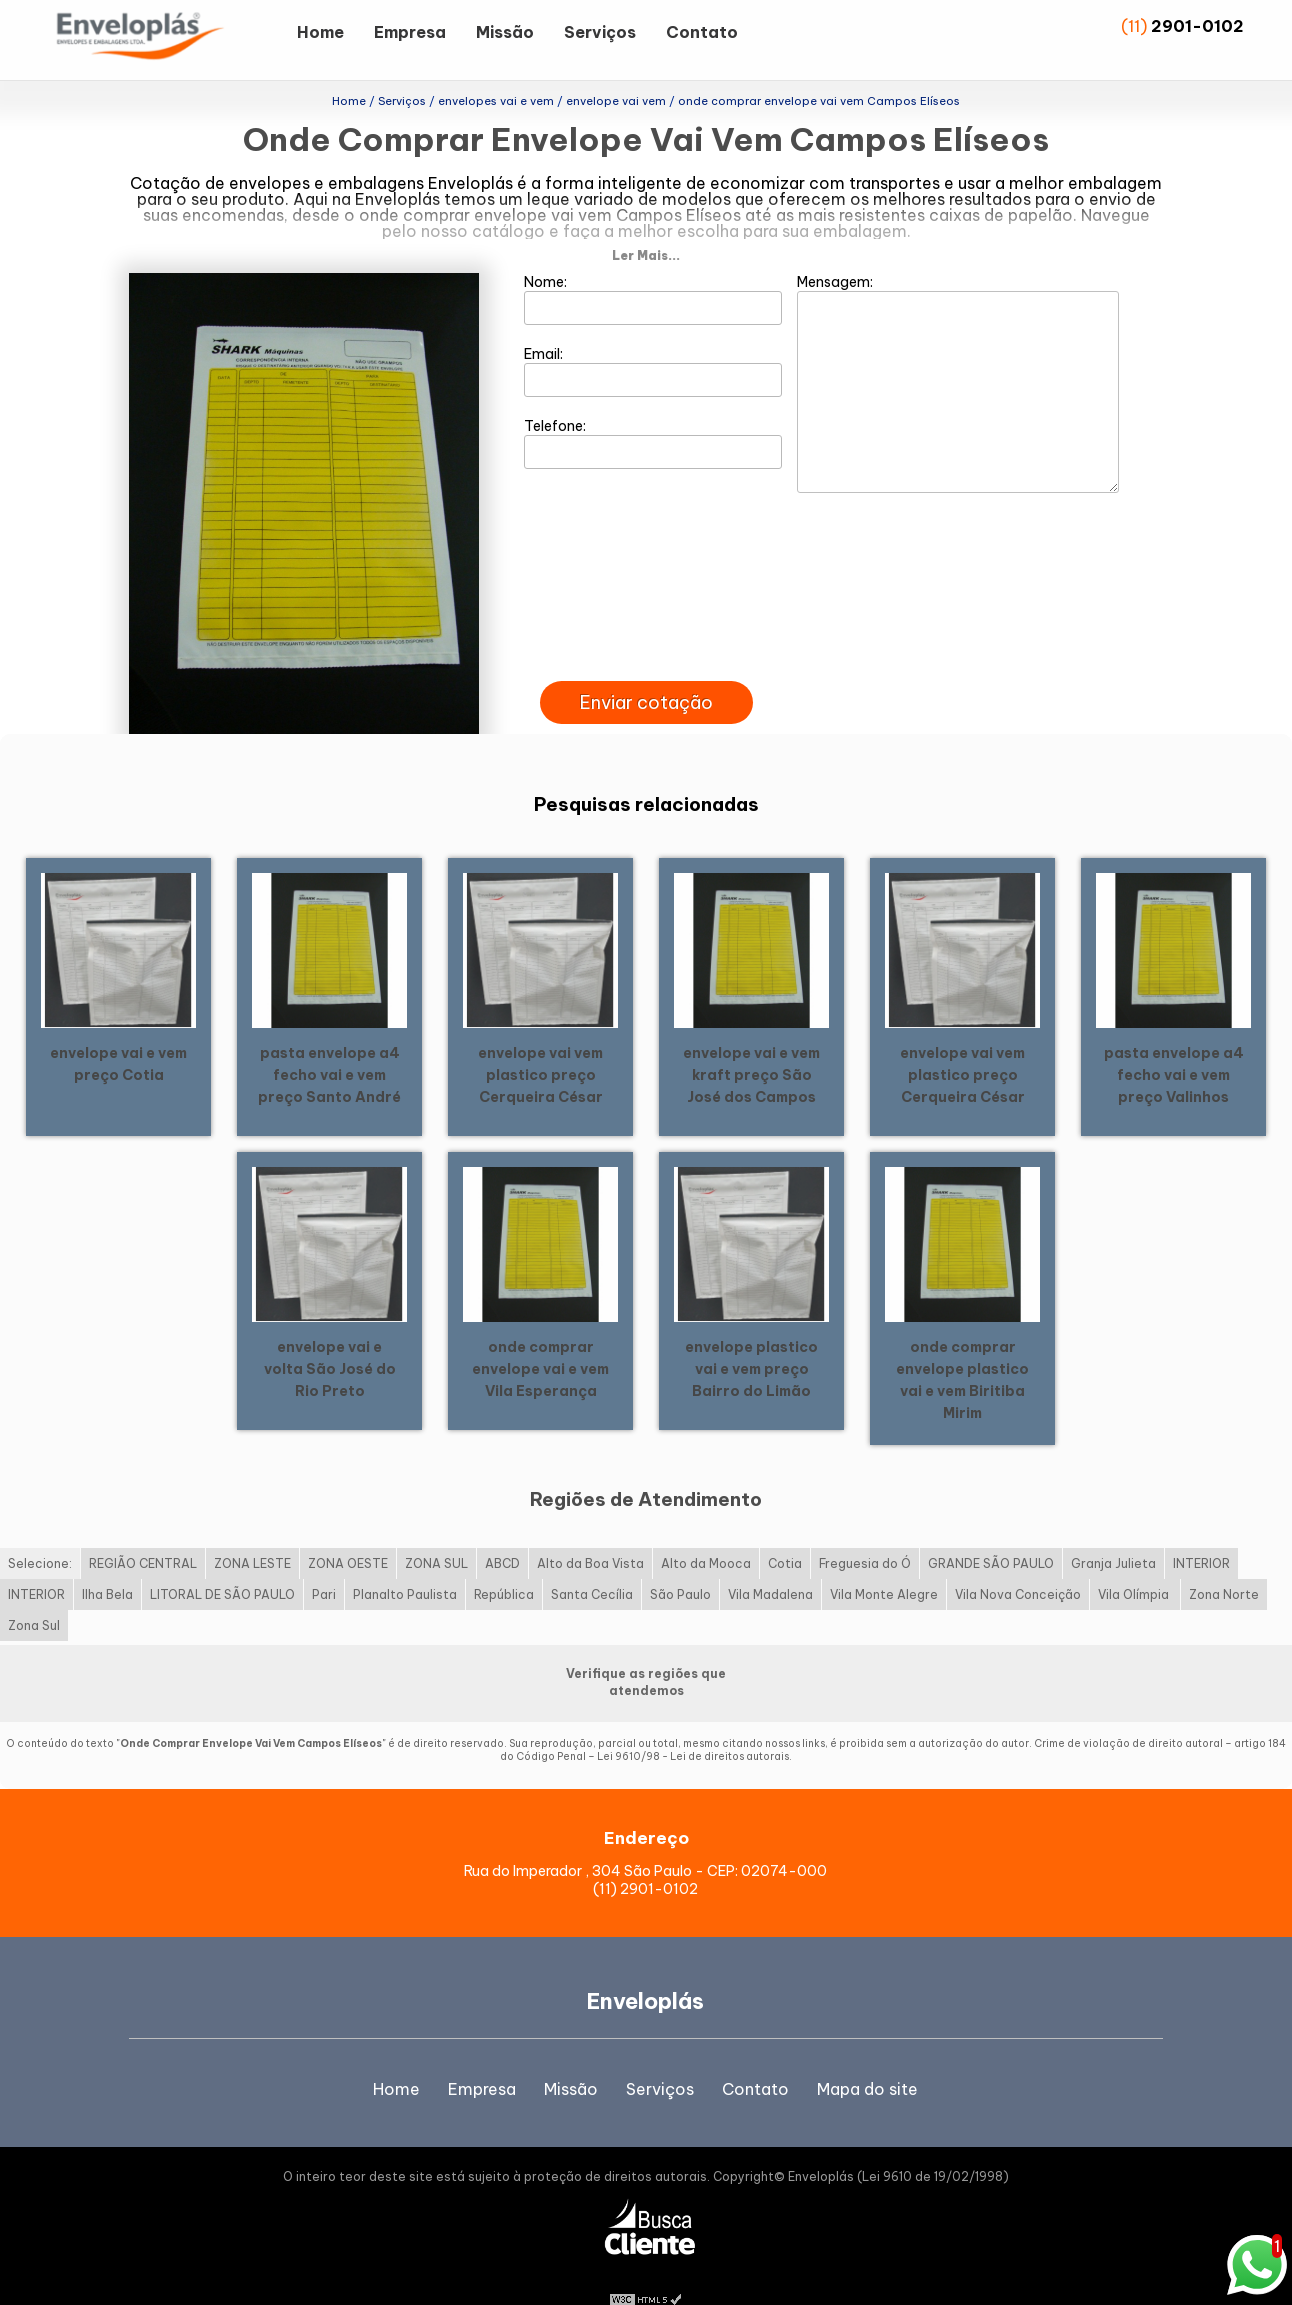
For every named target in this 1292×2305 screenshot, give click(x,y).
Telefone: (653, 411)
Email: (653, 339)
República (504, 1562)
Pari (324, 1562)
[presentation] (646, 626)
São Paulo (680, 1562)
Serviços (600, 32)
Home (320, 32)
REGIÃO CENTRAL (143, 1531)
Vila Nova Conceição (1018, 1562)
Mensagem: (958, 351)
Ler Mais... (646, 223)
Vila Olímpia (1135, 1562)
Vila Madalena (770, 1562)
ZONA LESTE (252, 1531)
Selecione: (40, 1531)
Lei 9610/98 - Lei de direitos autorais (693, 1724)
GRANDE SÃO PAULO (991, 1531)
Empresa (410, 32)
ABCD (502, 1531)
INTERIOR (1201, 1531)
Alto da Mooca (706, 1531)
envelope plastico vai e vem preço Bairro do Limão (751, 1336)
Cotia (785, 1531)
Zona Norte (1224, 1562)
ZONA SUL (436, 1531)
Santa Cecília (592, 1562)
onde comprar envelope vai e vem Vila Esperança (540, 1336)
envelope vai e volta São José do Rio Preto (330, 1336)
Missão (505, 32)
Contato (702, 32)
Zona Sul (34, 1593)
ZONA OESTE (348, 1531)
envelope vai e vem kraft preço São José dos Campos (751, 1042)
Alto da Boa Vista (590, 1531)
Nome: (653, 267)
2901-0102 (1197, 26)
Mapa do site (867, 2057)
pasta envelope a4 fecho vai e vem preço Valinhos (1174, 1042)
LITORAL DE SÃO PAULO (222, 1562)
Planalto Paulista (405, 1562)
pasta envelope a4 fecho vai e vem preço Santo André (329, 1042)
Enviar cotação (646, 670)
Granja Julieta (1113, 1531)
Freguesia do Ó (865, 1531)
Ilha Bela (107, 1562)
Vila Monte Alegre (884, 1562)
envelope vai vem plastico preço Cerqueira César (540, 1042)
